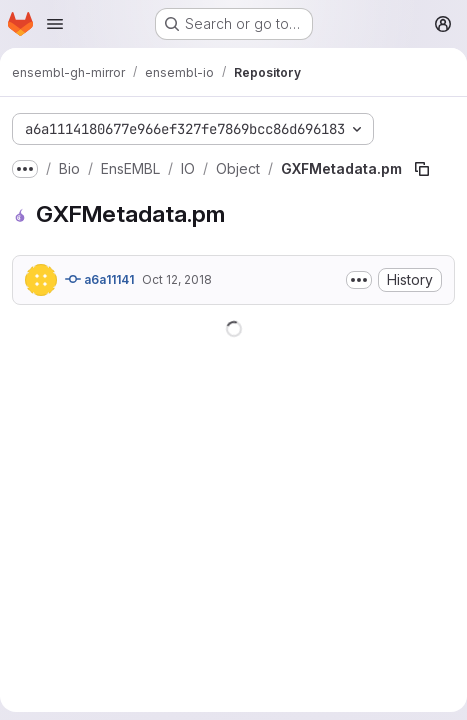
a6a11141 (99, 279)
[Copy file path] (422, 169)
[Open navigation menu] (55, 24)
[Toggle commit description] (359, 280)
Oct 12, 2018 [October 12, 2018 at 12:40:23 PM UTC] (177, 279)
